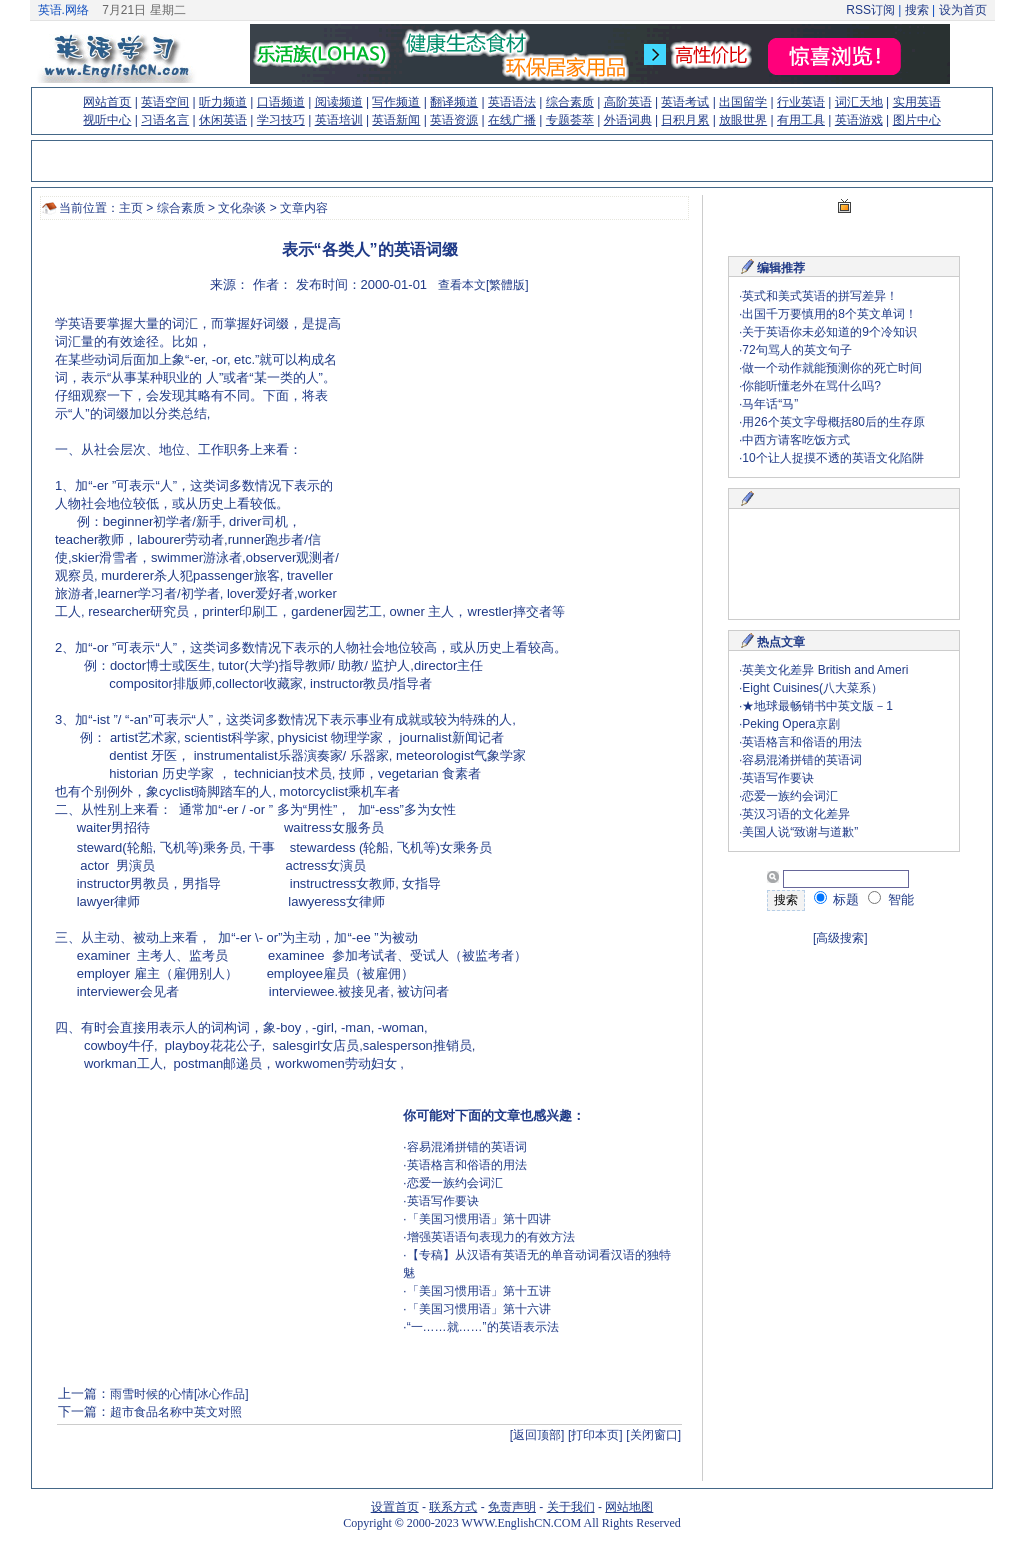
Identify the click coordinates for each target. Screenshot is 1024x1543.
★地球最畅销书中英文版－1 (817, 706)
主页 (131, 208)
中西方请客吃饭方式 (796, 440)
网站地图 (629, 1507)
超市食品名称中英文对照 (176, 1412)
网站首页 (107, 102)
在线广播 (512, 120)
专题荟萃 (570, 120)
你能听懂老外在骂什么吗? (811, 386)
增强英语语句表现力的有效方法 (491, 1237)
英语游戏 (859, 120)
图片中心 (917, 120)
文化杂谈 (242, 208)
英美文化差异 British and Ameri (825, 670)
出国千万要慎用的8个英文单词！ (829, 314)
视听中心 (107, 120)
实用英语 (917, 102)
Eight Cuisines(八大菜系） (812, 688)
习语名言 (165, 120)
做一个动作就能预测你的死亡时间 (832, 368)
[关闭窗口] (653, 1435)
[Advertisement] (511, 455)
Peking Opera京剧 (790, 724)
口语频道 (281, 102)
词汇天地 (859, 102)
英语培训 (339, 120)
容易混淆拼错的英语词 (467, 1147)
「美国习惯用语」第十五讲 (479, 1291)
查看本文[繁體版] (483, 285)
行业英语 (801, 102)
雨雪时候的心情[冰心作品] (179, 1394)
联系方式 (453, 1507)
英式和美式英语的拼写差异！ (820, 296)
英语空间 (165, 102)
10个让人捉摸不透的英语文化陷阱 (832, 458)
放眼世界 (743, 120)
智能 (891, 899)
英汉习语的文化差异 (796, 814)
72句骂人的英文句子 (796, 350)
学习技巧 (281, 120)
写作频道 (396, 102)
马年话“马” (770, 404)
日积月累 (685, 120)
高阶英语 (628, 102)
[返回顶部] (537, 1435)
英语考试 (685, 102)
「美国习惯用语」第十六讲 (479, 1309)
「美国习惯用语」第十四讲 (479, 1219)
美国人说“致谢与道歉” (800, 832)
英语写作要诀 (443, 1201)
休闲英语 (223, 120)
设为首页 (963, 10)
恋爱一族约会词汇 (455, 1183)
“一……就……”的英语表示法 (483, 1327)
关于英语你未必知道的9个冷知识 (829, 332)
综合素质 (570, 102)
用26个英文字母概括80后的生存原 (833, 422)
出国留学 (743, 102)
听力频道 (223, 102)
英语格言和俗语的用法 (467, 1165)
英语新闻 (396, 120)
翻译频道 (454, 102)
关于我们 (571, 1507)
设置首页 (395, 1507)
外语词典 (628, 120)
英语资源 (454, 120)
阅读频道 (339, 102)
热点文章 (781, 642)
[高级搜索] (840, 938)
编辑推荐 (781, 268)
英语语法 (512, 102)
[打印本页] (595, 1435)
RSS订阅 (870, 10)
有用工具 (801, 120)
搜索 (916, 10)
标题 (837, 899)
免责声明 (512, 1507)
